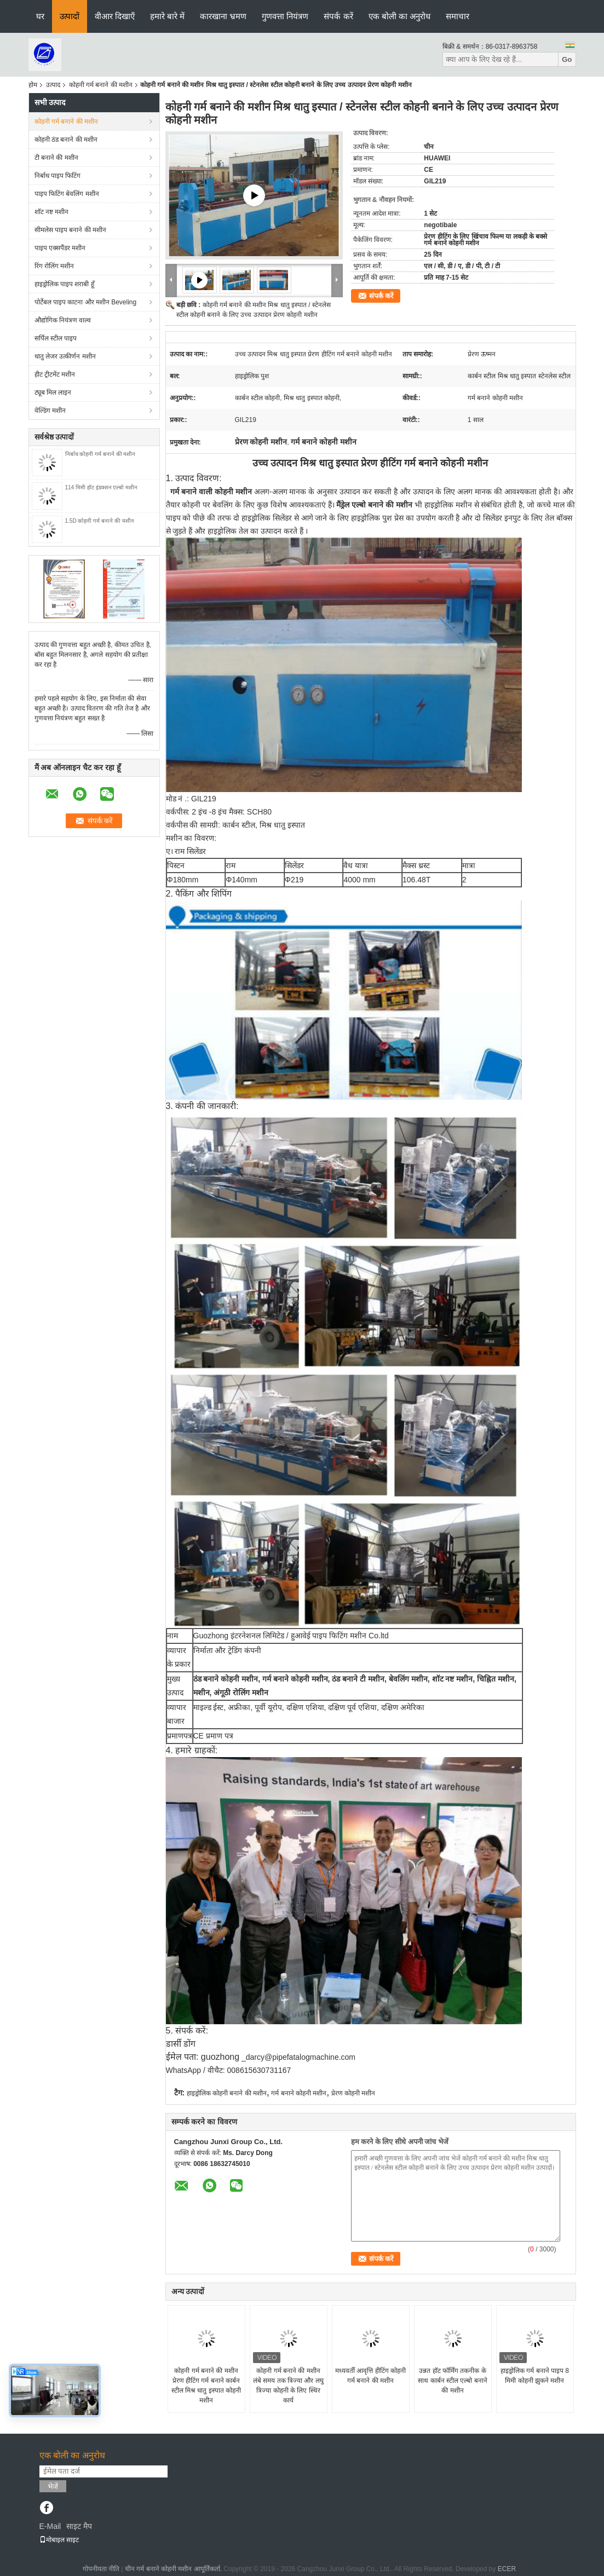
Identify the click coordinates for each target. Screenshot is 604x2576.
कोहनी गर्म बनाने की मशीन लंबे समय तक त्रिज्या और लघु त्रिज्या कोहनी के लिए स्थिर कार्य (288, 2385)
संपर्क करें (338, 16)
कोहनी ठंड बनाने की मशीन (65, 139)
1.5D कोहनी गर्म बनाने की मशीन (99, 521)
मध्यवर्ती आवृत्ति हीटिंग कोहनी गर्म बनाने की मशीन (370, 2375)
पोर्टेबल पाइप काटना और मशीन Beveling (85, 302)
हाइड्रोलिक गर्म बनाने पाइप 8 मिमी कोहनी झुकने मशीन (535, 2375)
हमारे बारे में (167, 16)
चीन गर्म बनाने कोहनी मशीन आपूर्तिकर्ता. (174, 2569)
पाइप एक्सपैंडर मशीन (60, 248)
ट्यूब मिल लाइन (53, 392)
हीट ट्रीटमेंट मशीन (55, 374)
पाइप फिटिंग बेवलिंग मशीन (66, 194)
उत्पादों (69, 16)
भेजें (53, 2486)
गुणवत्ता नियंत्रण (285, 16)
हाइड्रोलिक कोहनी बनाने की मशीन (227, 2093)
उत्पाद (53, 85)
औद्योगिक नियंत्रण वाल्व (62, 320)
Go (567, 59)
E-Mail (50, 2526)
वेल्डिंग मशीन (50, 410)
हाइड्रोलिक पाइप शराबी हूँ (64, 284)
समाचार (457, 16)
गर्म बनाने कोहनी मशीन (298, 2093)
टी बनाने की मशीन (56, 157)
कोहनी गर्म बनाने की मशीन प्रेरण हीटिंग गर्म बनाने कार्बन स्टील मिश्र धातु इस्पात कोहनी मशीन (206, 2385)
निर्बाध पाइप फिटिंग (57, 176)
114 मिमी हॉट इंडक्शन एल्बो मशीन (101, 487)
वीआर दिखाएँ (115, 16)
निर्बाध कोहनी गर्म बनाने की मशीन (100, 454)
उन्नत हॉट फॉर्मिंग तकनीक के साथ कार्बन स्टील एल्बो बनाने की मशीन (452, 2380)
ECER (507, 2569)
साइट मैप (79, 2526)
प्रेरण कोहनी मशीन (353, 2093)
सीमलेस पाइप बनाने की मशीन (70, 230)
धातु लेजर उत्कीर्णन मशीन (65, 356)
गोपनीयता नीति (101, 2569)
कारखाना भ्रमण (223, 16)
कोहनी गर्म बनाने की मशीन (101, 85)
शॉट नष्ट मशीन (51, 212)
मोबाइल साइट (59, 2540)
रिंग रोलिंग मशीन (54, 266)
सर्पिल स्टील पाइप (55, 338)
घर (40, 16)
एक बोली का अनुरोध (400, 16)
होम (32, 85)
